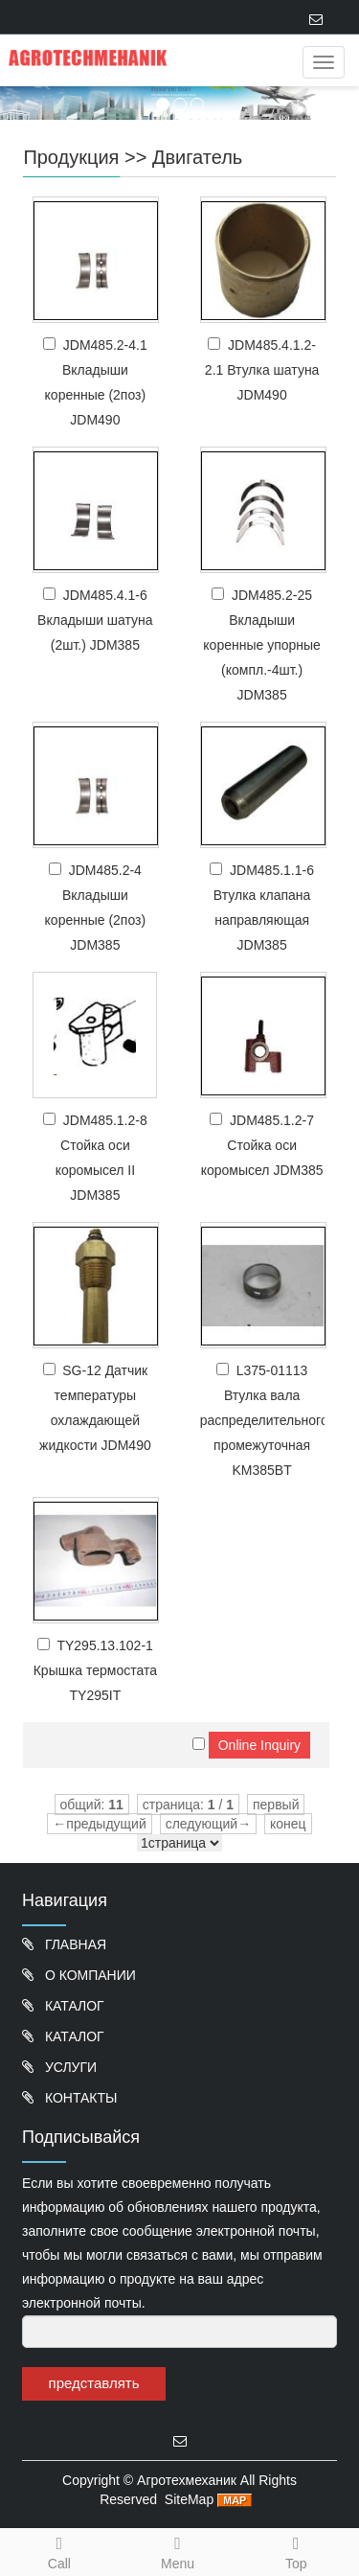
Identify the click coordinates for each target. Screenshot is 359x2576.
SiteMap (189, 2499)
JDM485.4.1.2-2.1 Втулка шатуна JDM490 (262, 369)
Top (296, 2550)
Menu (177, 2563)
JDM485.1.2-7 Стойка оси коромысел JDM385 (262, 1145)
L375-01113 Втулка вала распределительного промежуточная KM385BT (264, 1420)
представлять (94, 2383)
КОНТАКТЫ (79, 2097)
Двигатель (197, 157)
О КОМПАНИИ (88, 1975)
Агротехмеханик (186, 2480)
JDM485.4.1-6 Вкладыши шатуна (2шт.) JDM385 (95, 620)
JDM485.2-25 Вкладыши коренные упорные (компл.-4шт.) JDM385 (262, 644)
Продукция (71, 157)
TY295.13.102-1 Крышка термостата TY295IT (95, 1670)
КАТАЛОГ (72, 2005)
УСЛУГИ (69, 2067)
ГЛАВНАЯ (73, 1944)
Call (59, 2550)
